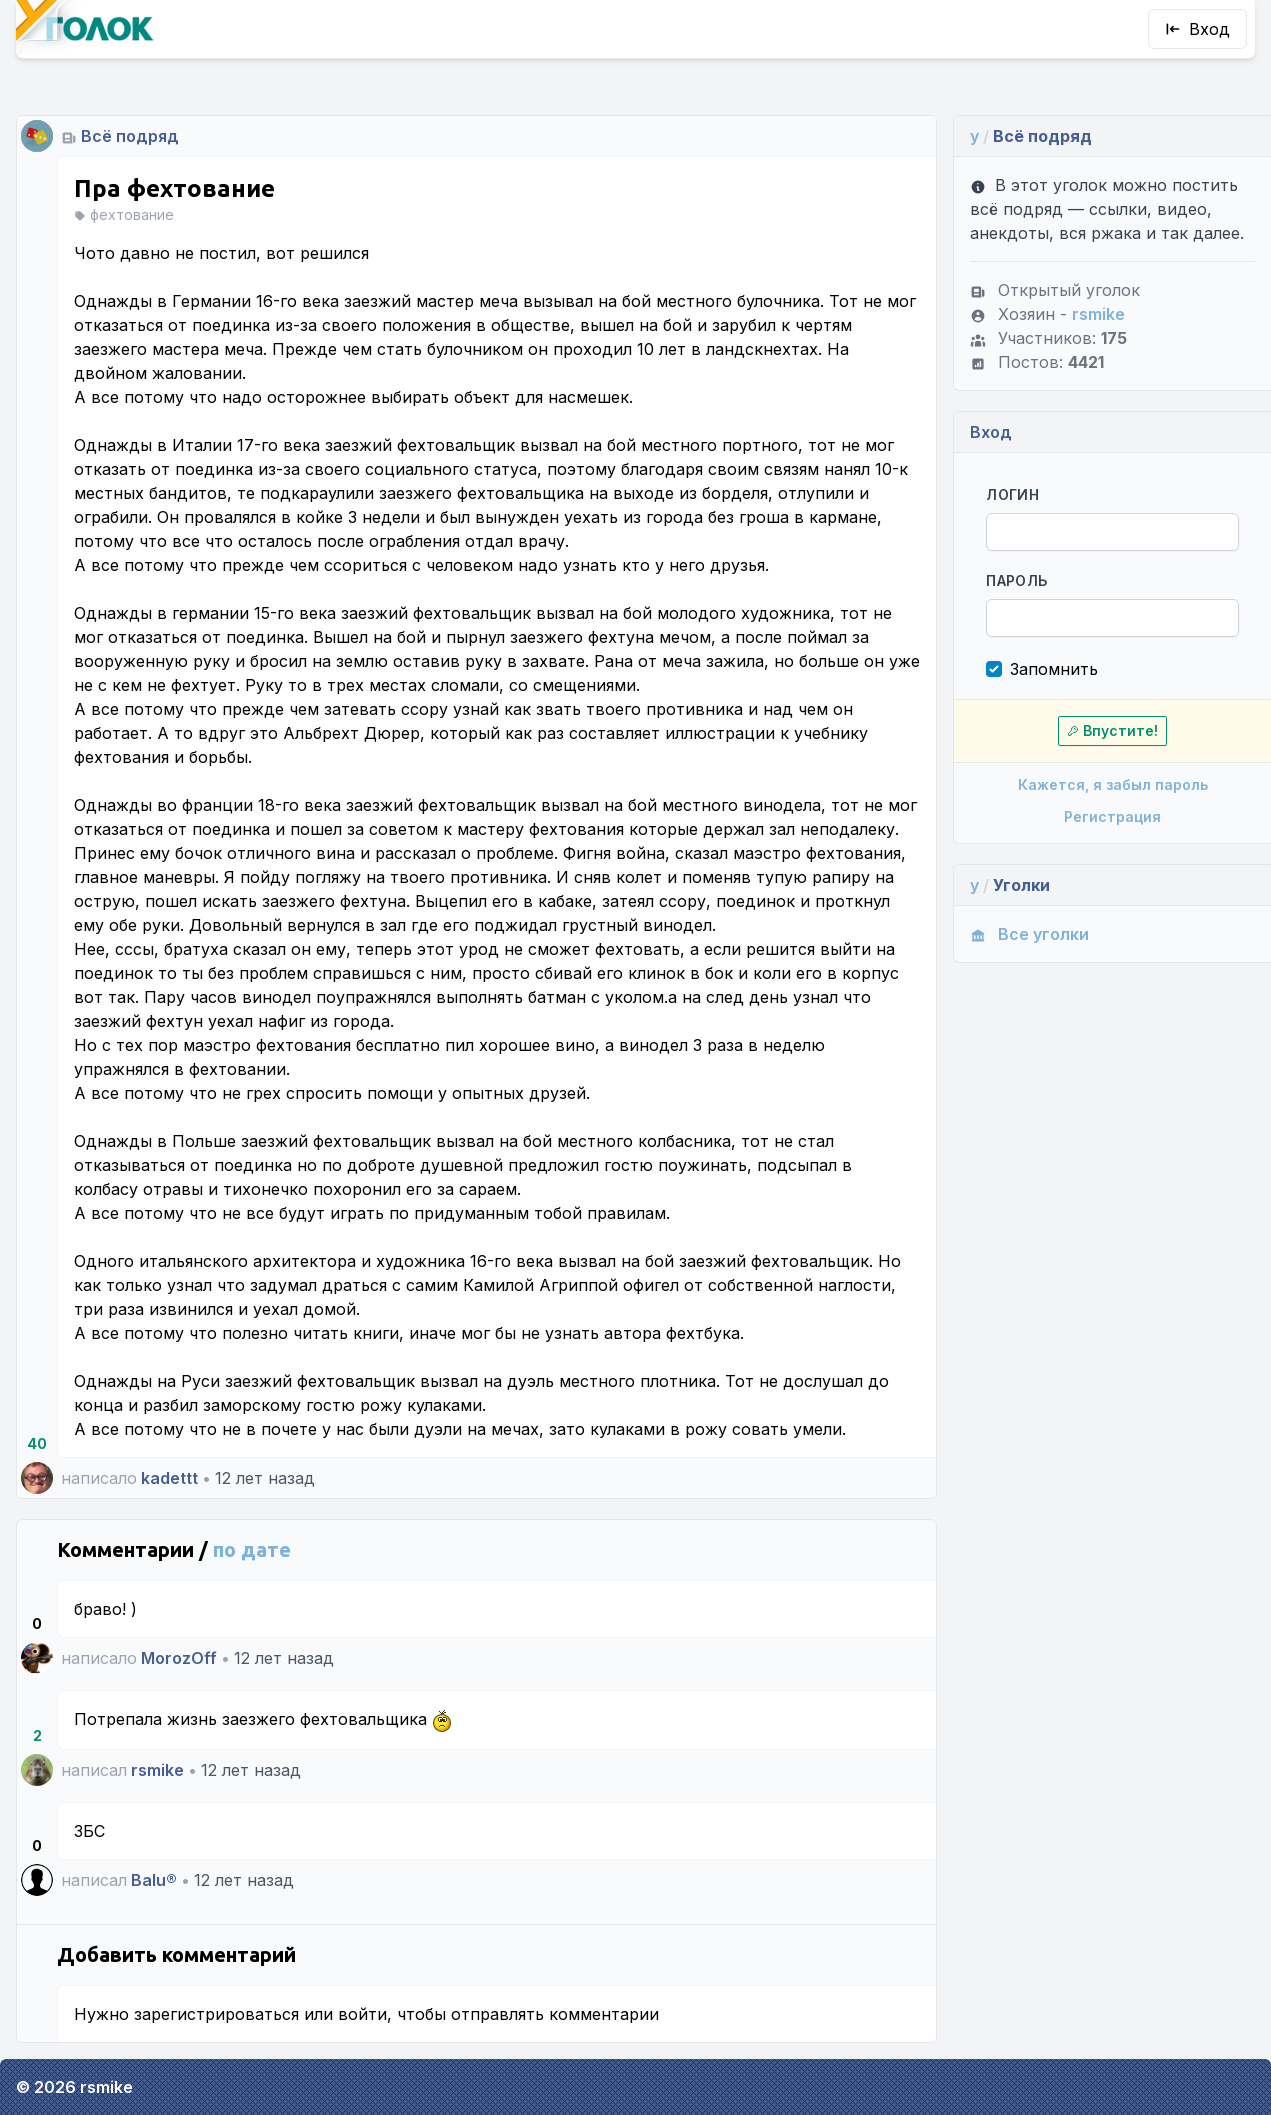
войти (362, 2014)
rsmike (157, 1770)
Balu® (154, 1880)
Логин (1012, 494)
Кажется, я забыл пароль (1113, 784)
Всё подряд (130, 136)
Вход (1197, 29)
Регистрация (1112, 816)
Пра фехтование (174, 188)
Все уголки (1029, 934)
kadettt (169, 1478)
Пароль (1016, 580)
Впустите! (1112, 730)
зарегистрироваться (216, 2014)
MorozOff (179, 1658)
